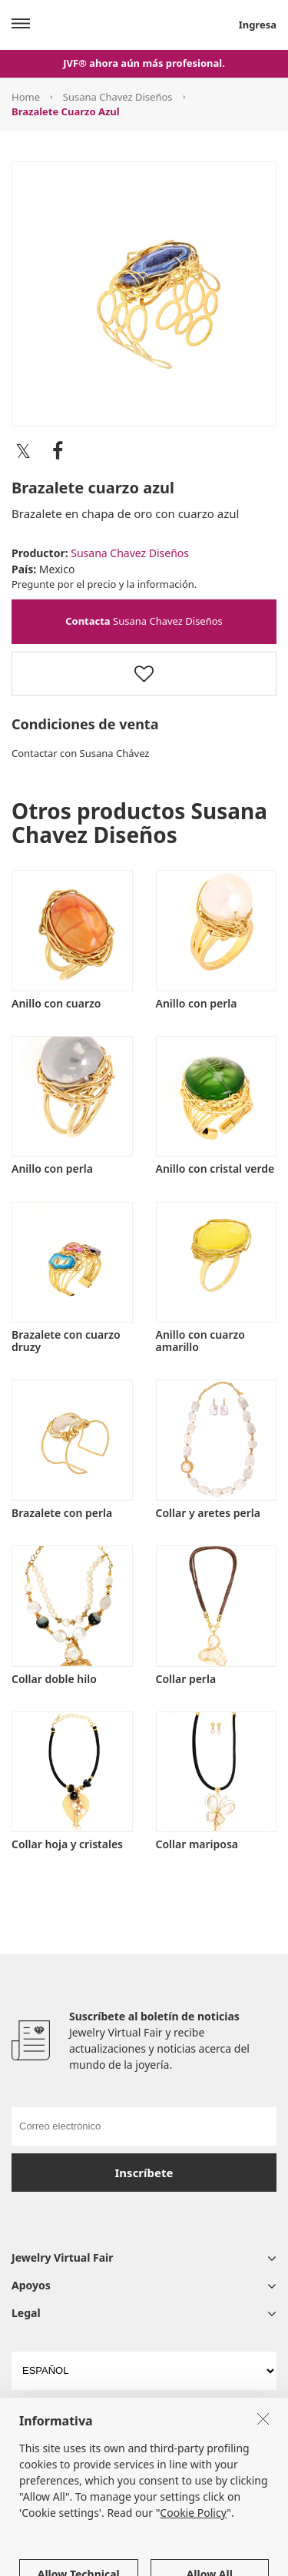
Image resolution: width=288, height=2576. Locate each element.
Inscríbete (144, 2172)
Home (26, 97)
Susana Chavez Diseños (118, 97)
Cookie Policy (193, 2562)
